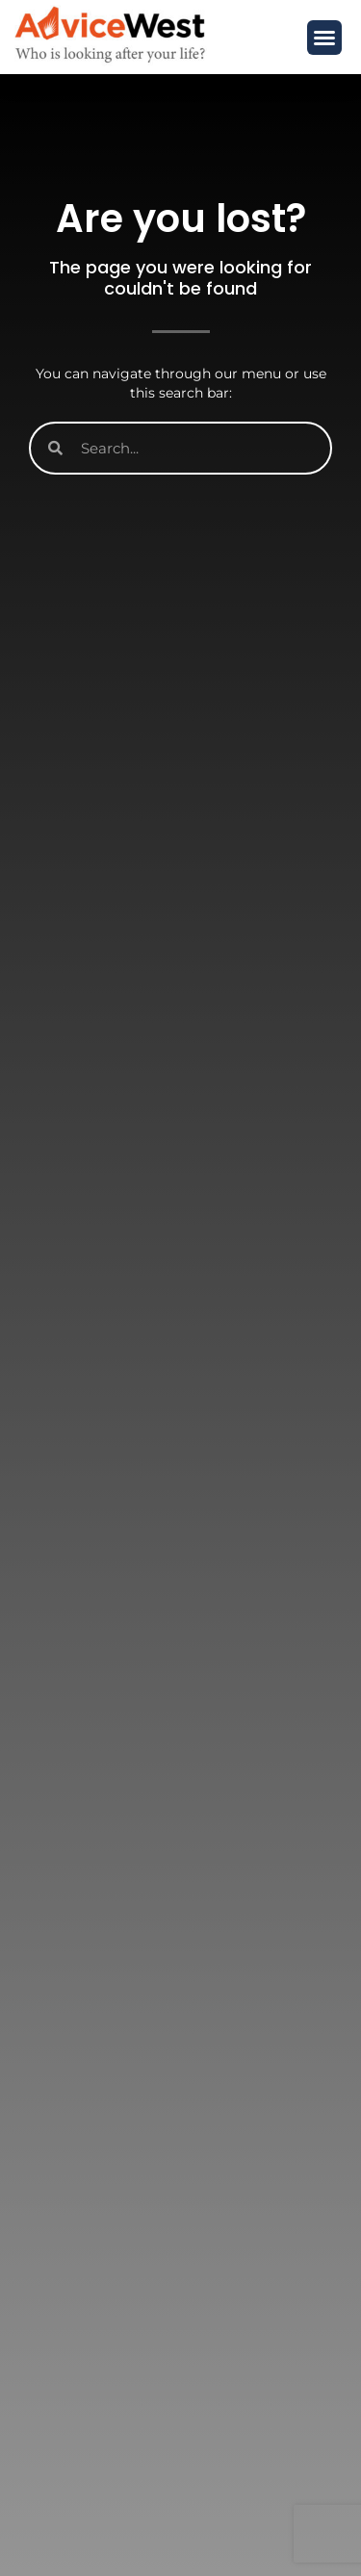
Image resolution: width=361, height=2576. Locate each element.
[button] (324, 37)
